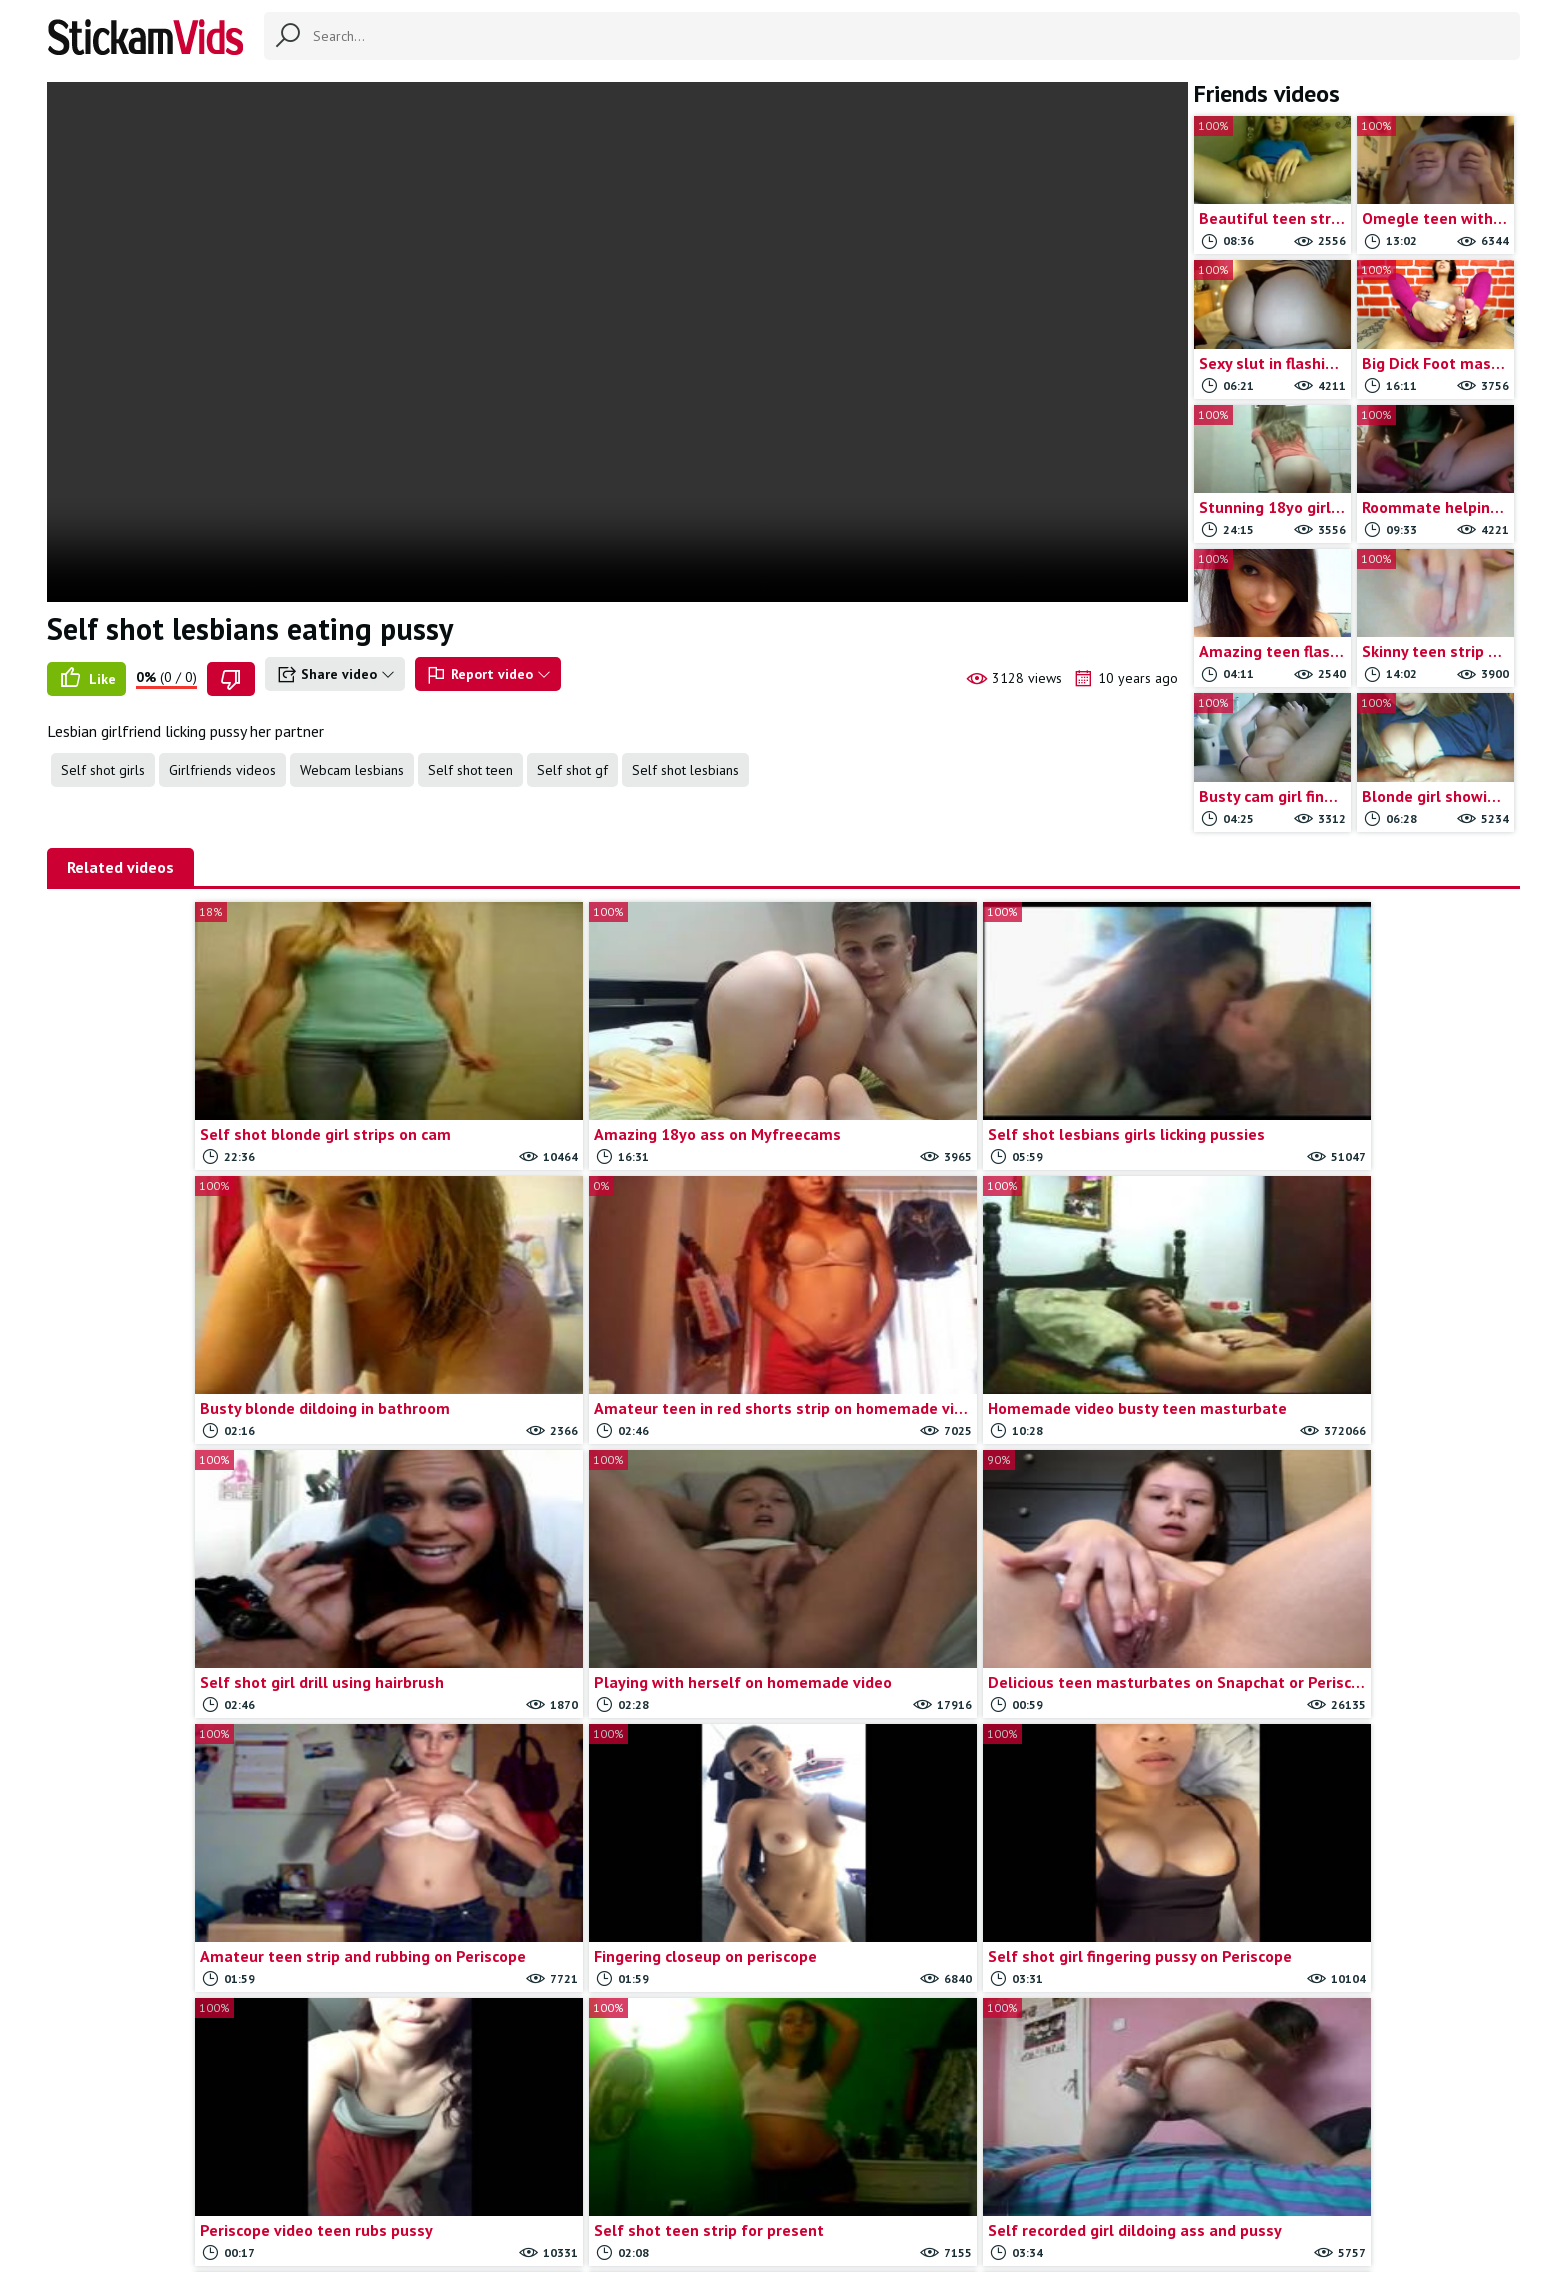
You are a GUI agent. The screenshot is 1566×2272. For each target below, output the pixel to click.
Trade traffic (914, 2174)
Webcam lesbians (352, 770)
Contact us (725, 2174)
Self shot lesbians (685, 770)
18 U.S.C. (999, 2174)
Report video (488, 675)
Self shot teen (470, 770)
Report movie (816, 2174)
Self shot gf (572, 770)
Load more (783, 2038)
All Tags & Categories (608, 2174)
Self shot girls (103, 770)
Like (86, 679)
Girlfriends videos (222, 770)
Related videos (120, 867)
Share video (335, 675)
